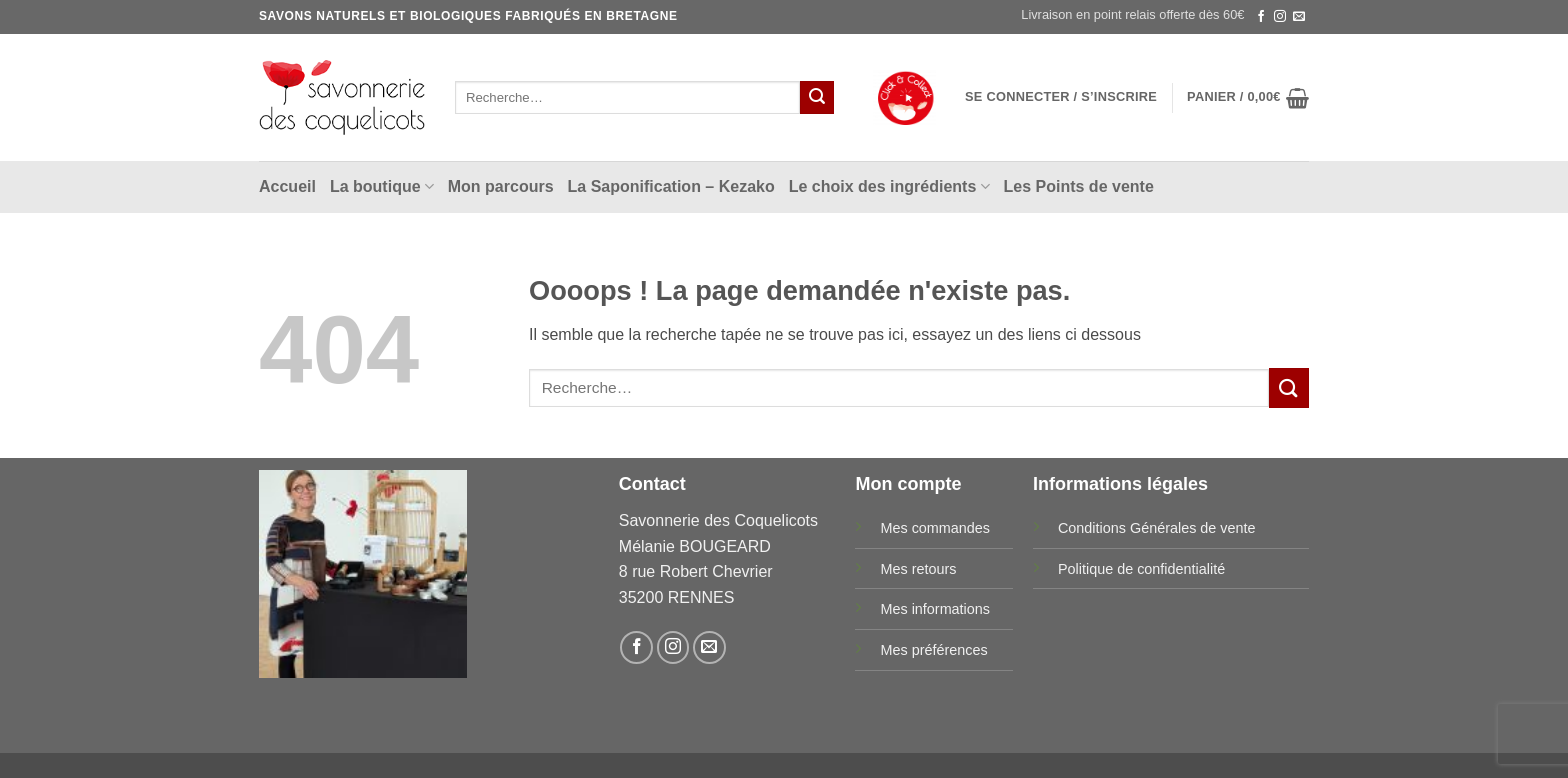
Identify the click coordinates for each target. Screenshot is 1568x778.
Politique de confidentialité (1141, 569)
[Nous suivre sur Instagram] (1280, 17)
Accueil (287, 186)
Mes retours (918, 569)
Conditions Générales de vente (1157, 528)
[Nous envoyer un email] (1299, 17)
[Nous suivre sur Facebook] (1261, 17)
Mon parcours (501, 186)
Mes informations (935, 609)
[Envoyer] (817, 98)
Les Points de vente (1079, 186)
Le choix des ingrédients (889, 186)
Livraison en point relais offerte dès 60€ (1132, 14)
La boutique (382, 186)
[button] (1061, 97)
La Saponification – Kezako (671, 186)
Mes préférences (933, 650)
